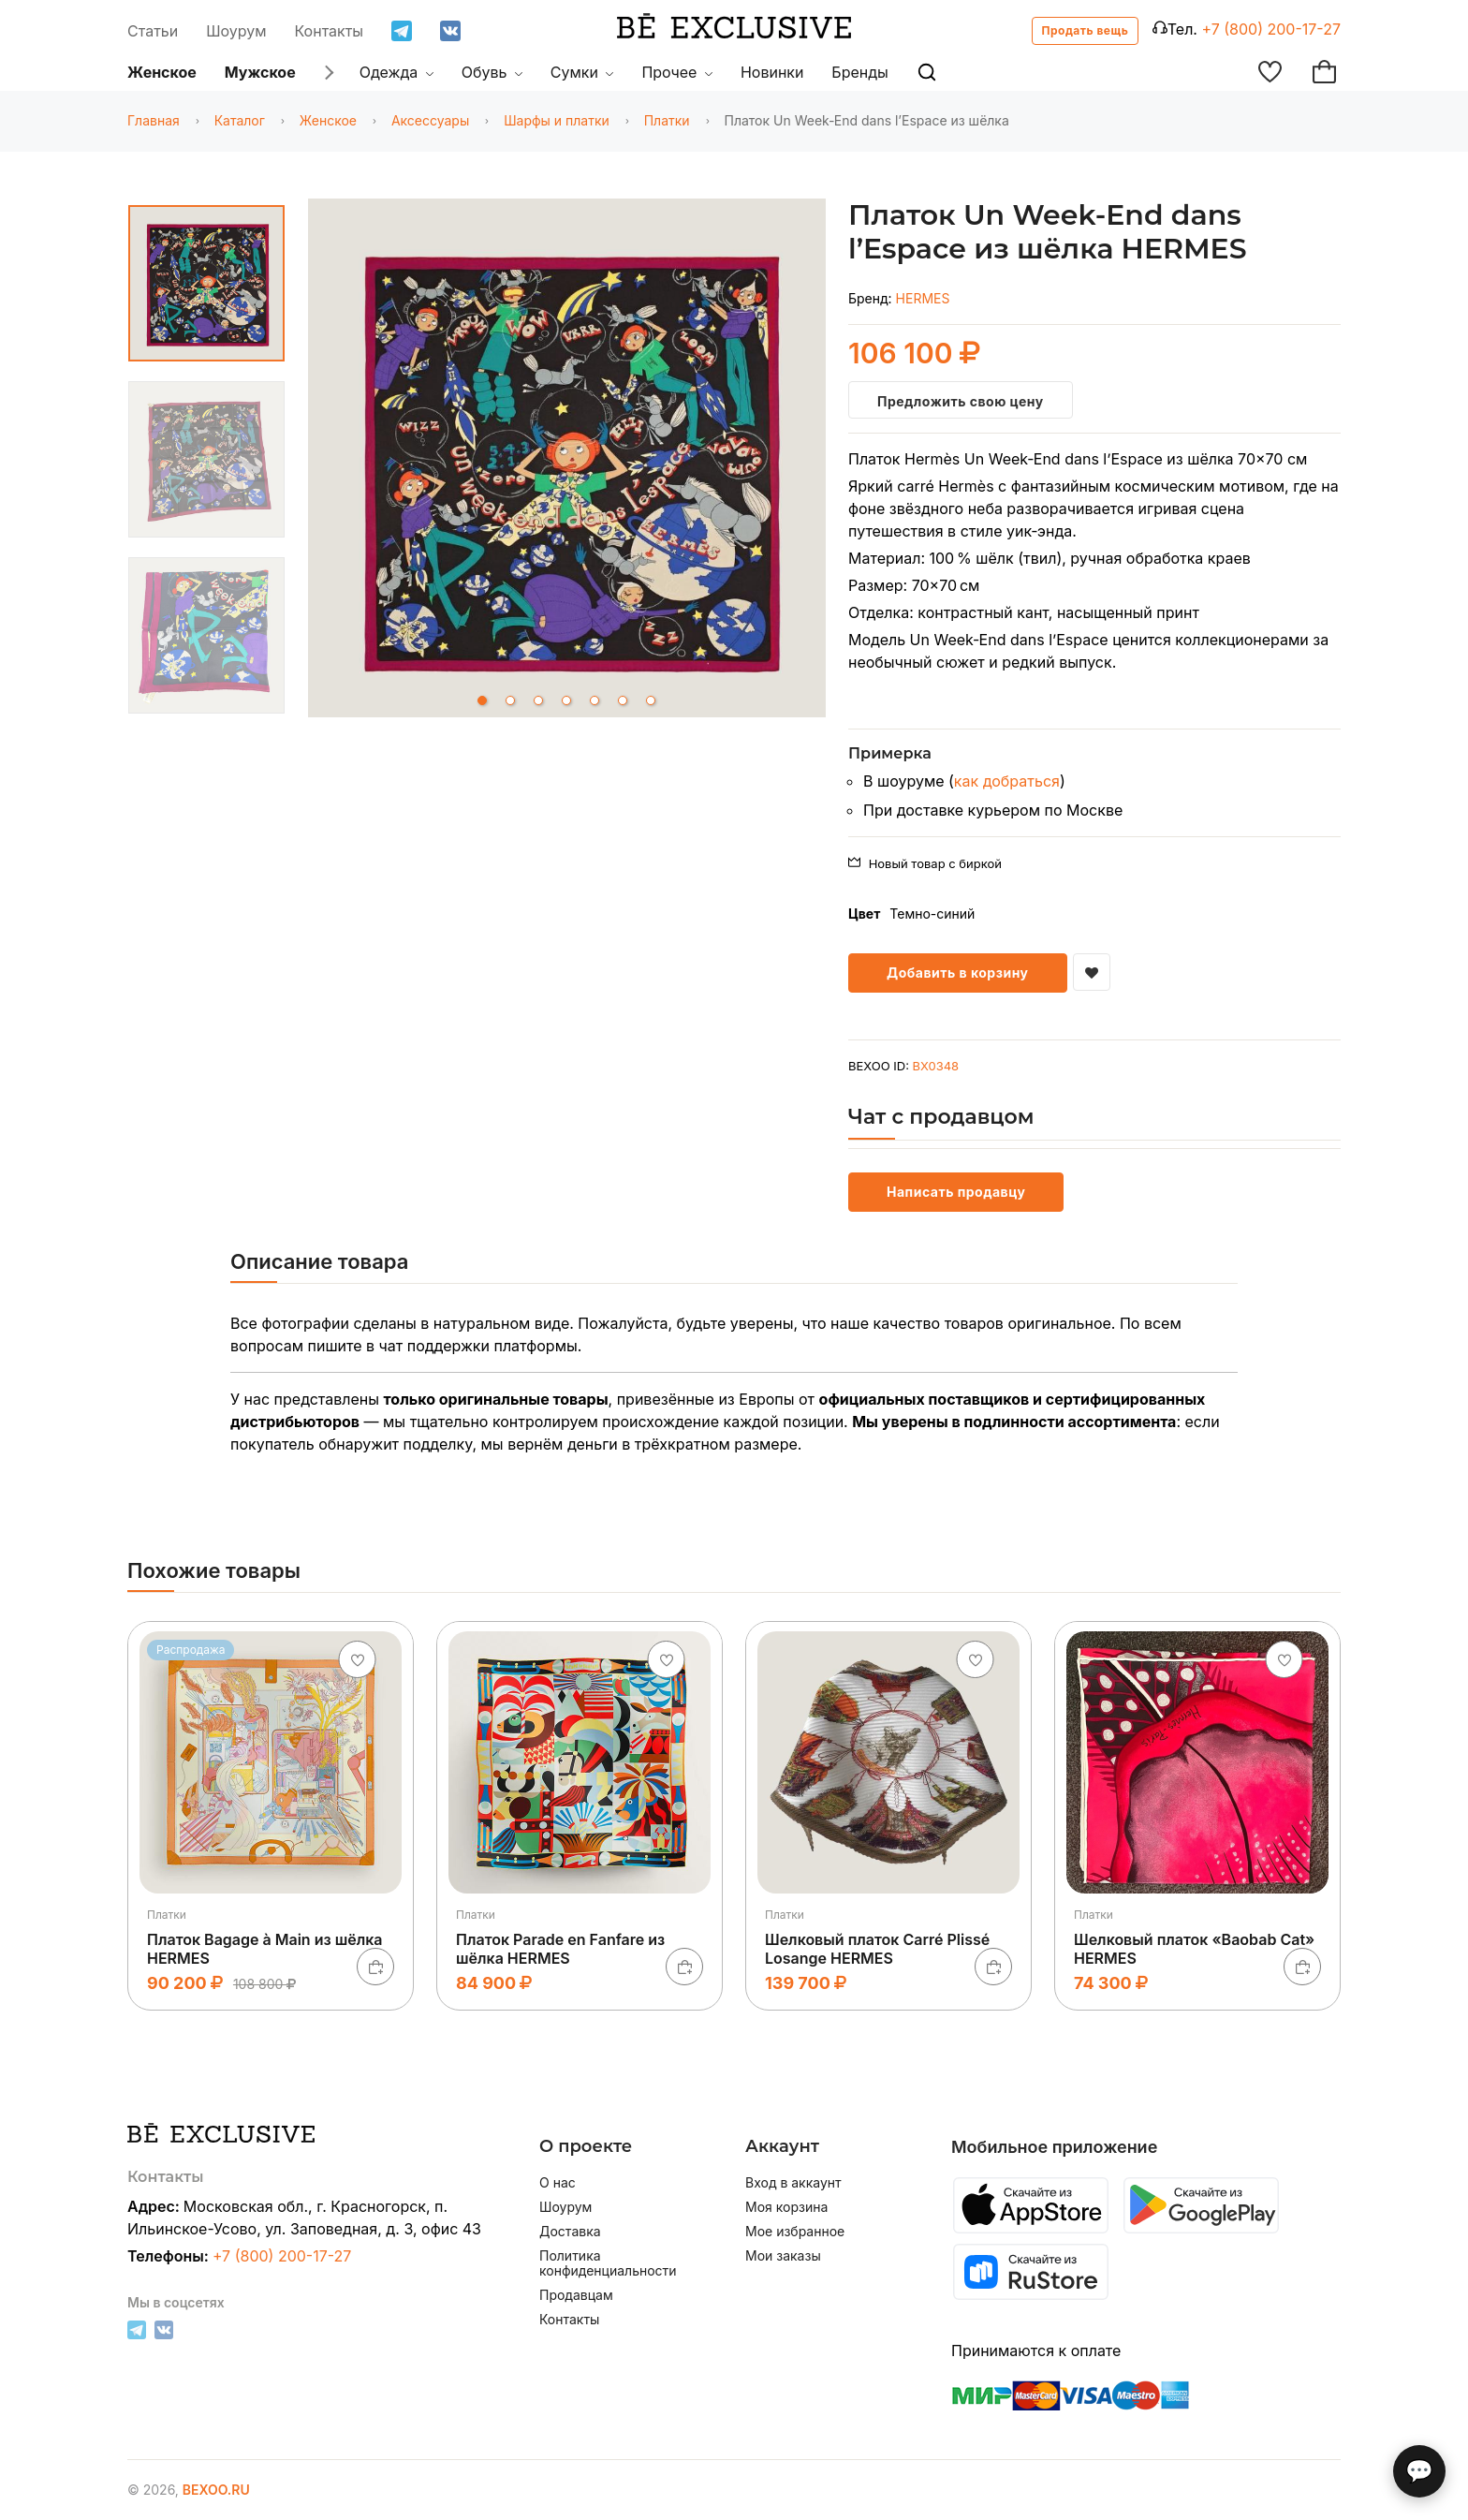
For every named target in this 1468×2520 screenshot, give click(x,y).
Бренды (859, 72)
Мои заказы (783, 2255)
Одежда (396, 72)
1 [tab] (482, 700)
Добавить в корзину (958, 972)
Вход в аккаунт (793, 2182)
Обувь (492, 72)
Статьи (152, 31)
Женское (162, 72)
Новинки (772, 72)
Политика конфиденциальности (608, 2263)
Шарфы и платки (556, 120)
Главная (153, 120)
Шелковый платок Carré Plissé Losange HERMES (877, 1948)
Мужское (260, 72)
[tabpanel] (567, 461)
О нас (557, 2182)
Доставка (570, 2231)
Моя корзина (786, 2207)
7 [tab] (650, 700)
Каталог (239, 120)
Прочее (676, 72)
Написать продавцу (956, 1192)
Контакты (329, 31)
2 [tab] (510, 700)
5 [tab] (594, 700)
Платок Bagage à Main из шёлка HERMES (265, 1948)
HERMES (923, 298)
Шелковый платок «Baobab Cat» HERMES (1194, 1948)
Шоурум (236, 31)
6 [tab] (622, 700)
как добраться (1007, 781)
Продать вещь (1085, 30)
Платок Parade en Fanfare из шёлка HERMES (560, 1948)
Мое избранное (794, 2231)
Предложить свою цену (960, 401)
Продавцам (576, 2295)
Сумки (582, 72)
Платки (667, 120)
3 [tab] (538, 700)
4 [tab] (566, 700)
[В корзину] (375, 1966)
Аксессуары (430, 120)
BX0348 (936, 1065)
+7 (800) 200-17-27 (1271, 29)
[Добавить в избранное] (1091, 972)
